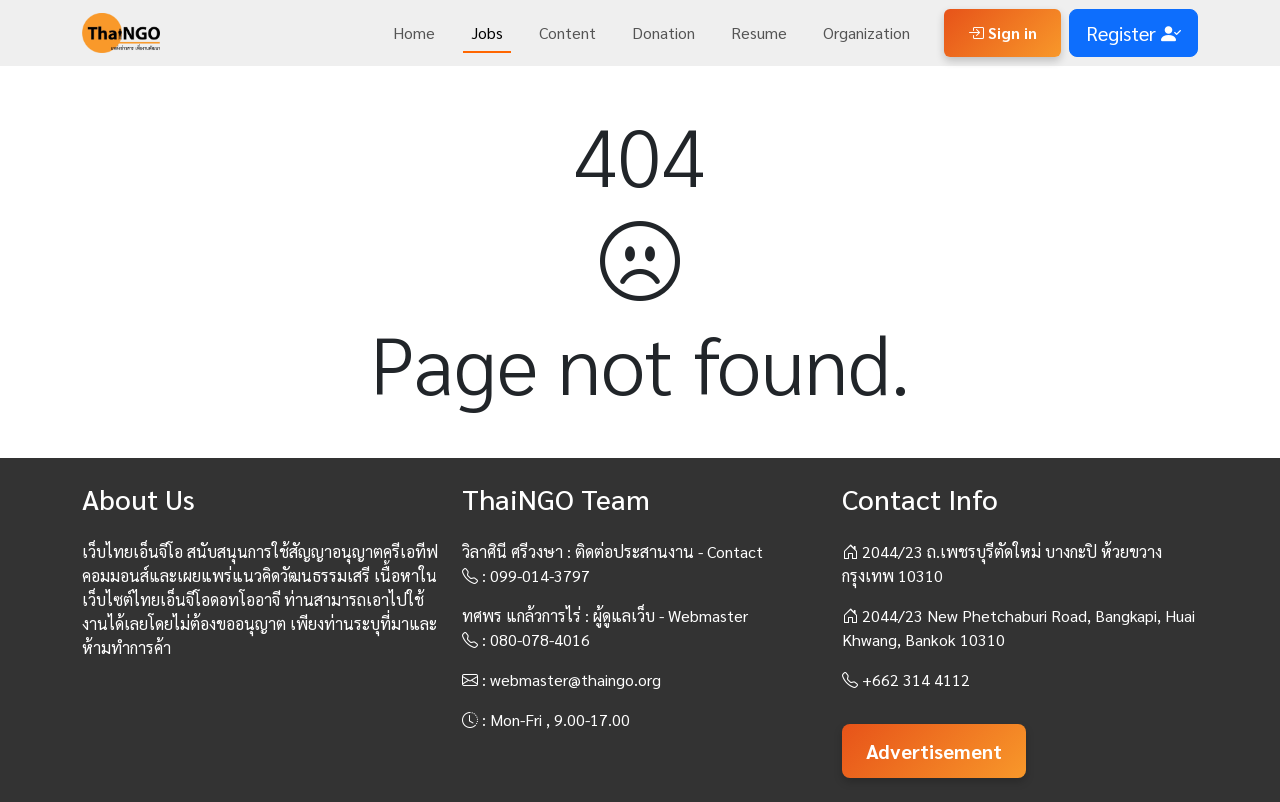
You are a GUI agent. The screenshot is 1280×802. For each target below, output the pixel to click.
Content (567, 32)
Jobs (487, 32)
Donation (663, 32)
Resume (759, 32)
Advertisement (934, 751)
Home (414, 32)
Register (1133, 33)
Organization (866, 32)
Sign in (1002, 32)
